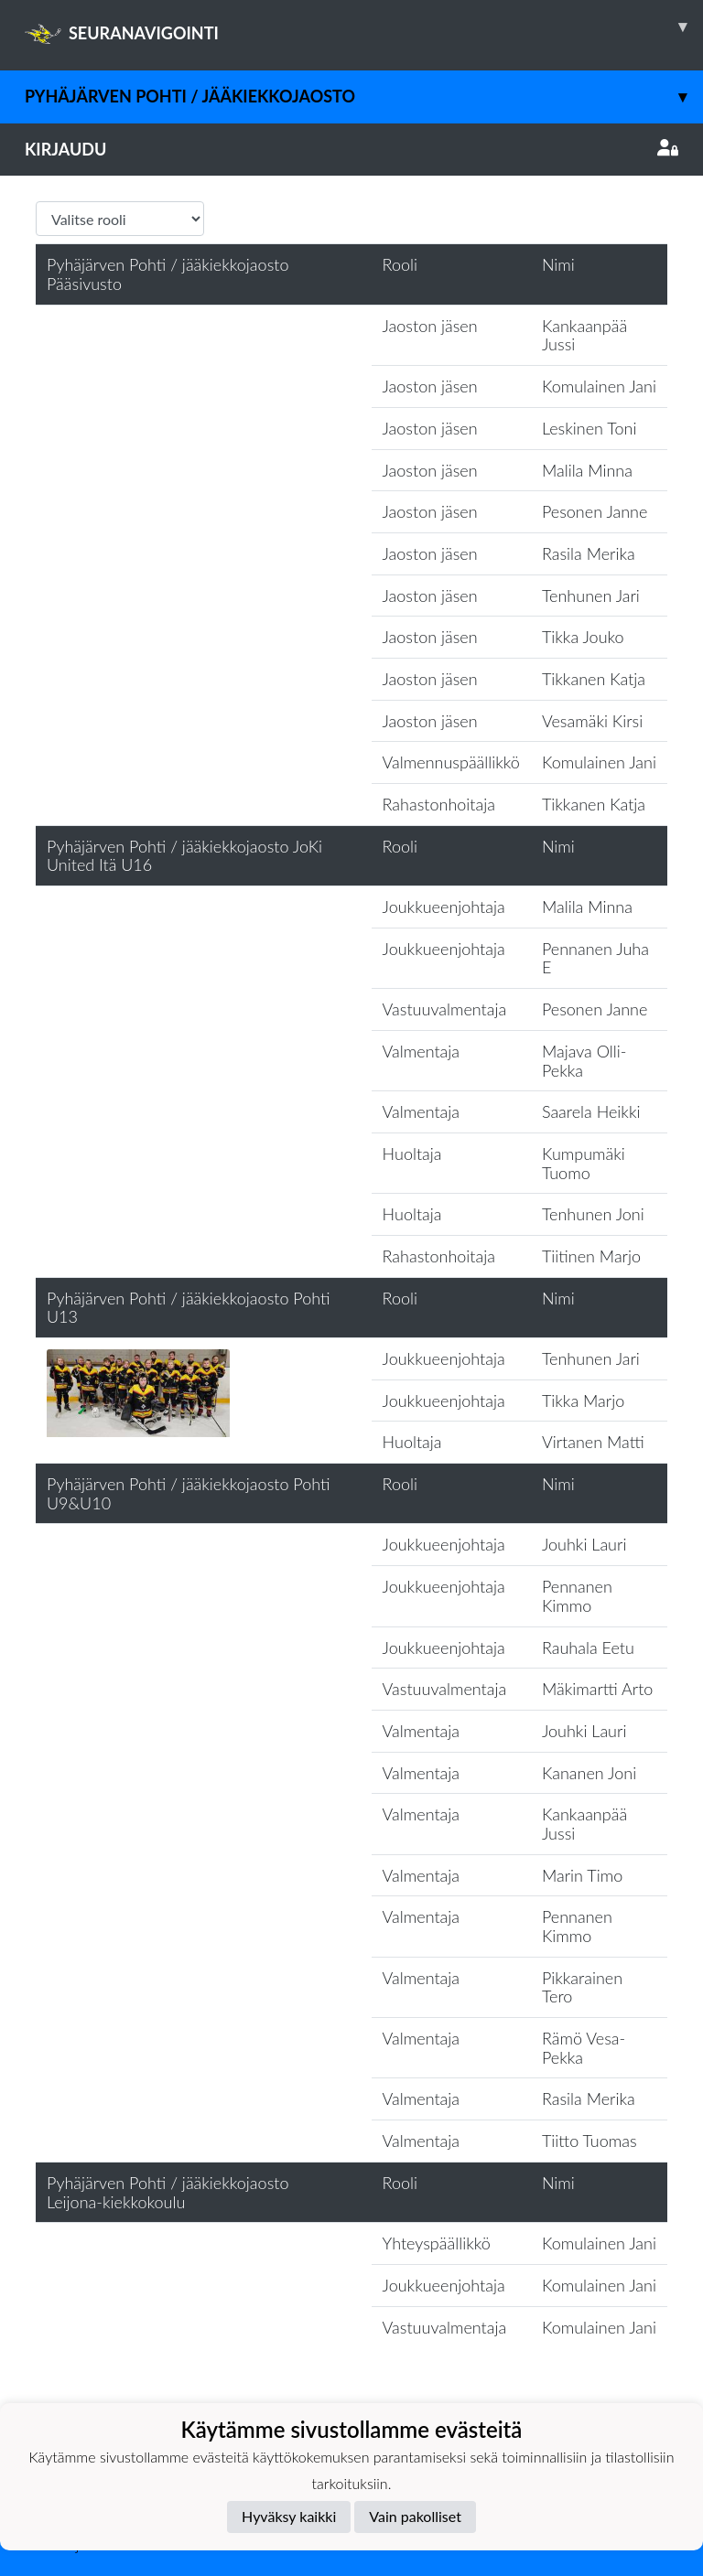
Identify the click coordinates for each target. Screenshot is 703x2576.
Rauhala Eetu (588, 1647)
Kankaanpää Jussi (584, 335)
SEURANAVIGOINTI (364, 26)
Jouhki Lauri (584, 1544)
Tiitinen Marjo (591, 1256)
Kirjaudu (351, 149)
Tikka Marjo (583, 1400)
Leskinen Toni (589, 428)
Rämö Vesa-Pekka (583, 2047)
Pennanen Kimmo (577, 1595)
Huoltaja (412, 1153)
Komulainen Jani (599, 386)
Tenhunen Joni (593, 1214)
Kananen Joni (589, 1773)
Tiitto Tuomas (589, 2141)
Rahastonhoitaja (439, 804)
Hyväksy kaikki (289, 2516)
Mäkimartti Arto (597, 1689)
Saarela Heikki (591, 1111)
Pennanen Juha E (595, 958)
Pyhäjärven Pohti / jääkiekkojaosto (364, 96)
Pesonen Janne (594, 511)
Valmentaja (421, 1051)
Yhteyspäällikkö (437, 2243)
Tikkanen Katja (593, 679)
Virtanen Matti (593, 1442)
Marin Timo (582, 1875)
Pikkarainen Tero (582, 1987)
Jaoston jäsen (430, 326)
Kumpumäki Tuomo (583, 1163)
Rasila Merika (588, 553)
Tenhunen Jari (591, 595)
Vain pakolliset (415, 2516)
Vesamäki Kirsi (592, 721)
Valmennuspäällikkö (451, 762)
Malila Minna (587, 470)
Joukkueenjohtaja (444, 906)
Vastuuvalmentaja (445, 1009)
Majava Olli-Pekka (584, 1060)
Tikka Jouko (583, 637)
